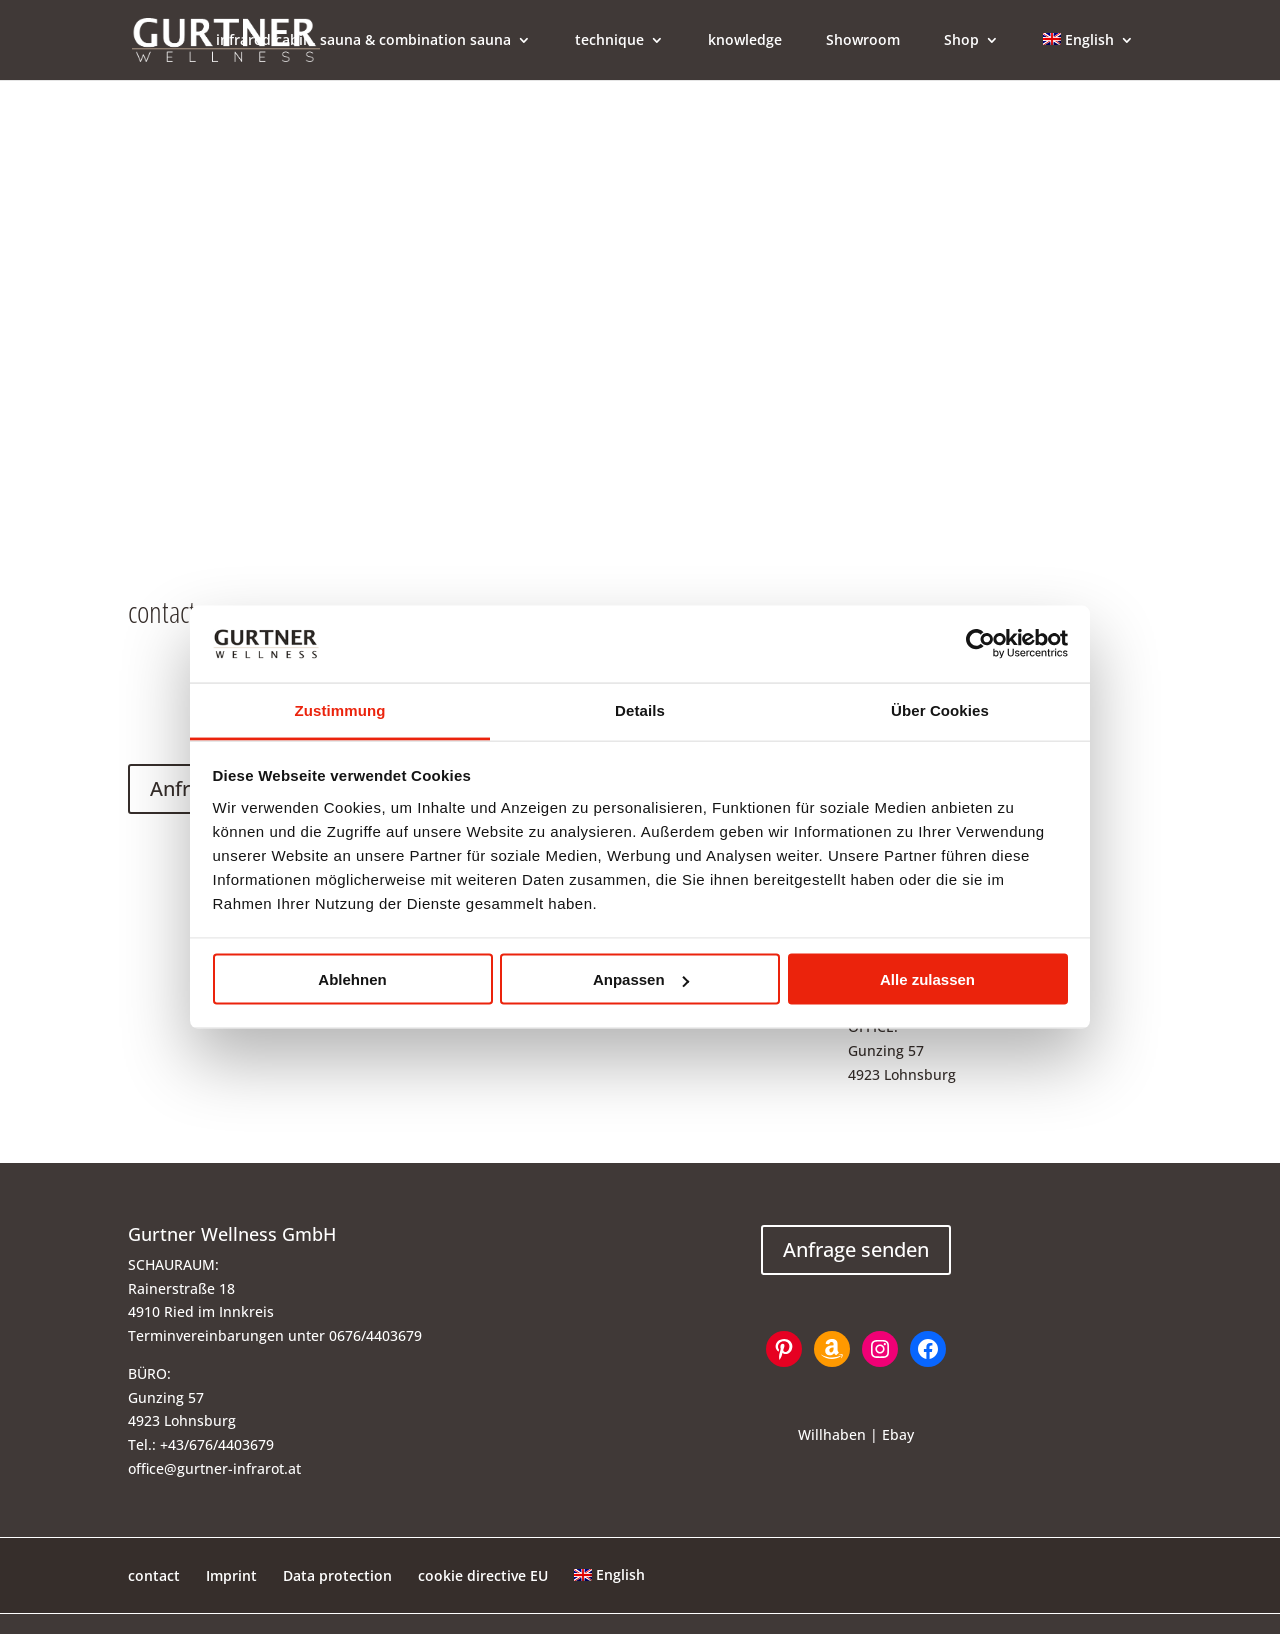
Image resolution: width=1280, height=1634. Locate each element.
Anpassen (641, 979)
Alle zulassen (927, 979)
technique (609, 41)
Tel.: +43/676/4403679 (201, 1444)
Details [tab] (640, 709)
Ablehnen (352, 979)
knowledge (745, 41)
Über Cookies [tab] (940, 709)
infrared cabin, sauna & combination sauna (363, 41)
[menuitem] (1088, 56)
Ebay (898, 1434)
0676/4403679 (375, 1335)
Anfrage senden (856, 1249)
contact (154, 1575)
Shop (961, 41)
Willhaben (832, 1434)
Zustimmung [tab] (340, 709)
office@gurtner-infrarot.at (214, 1468)
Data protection (337, 1575)
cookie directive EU (483, 1575)
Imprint (231, 1575)
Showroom (863, 41)
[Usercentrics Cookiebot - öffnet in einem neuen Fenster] (980, 644)
